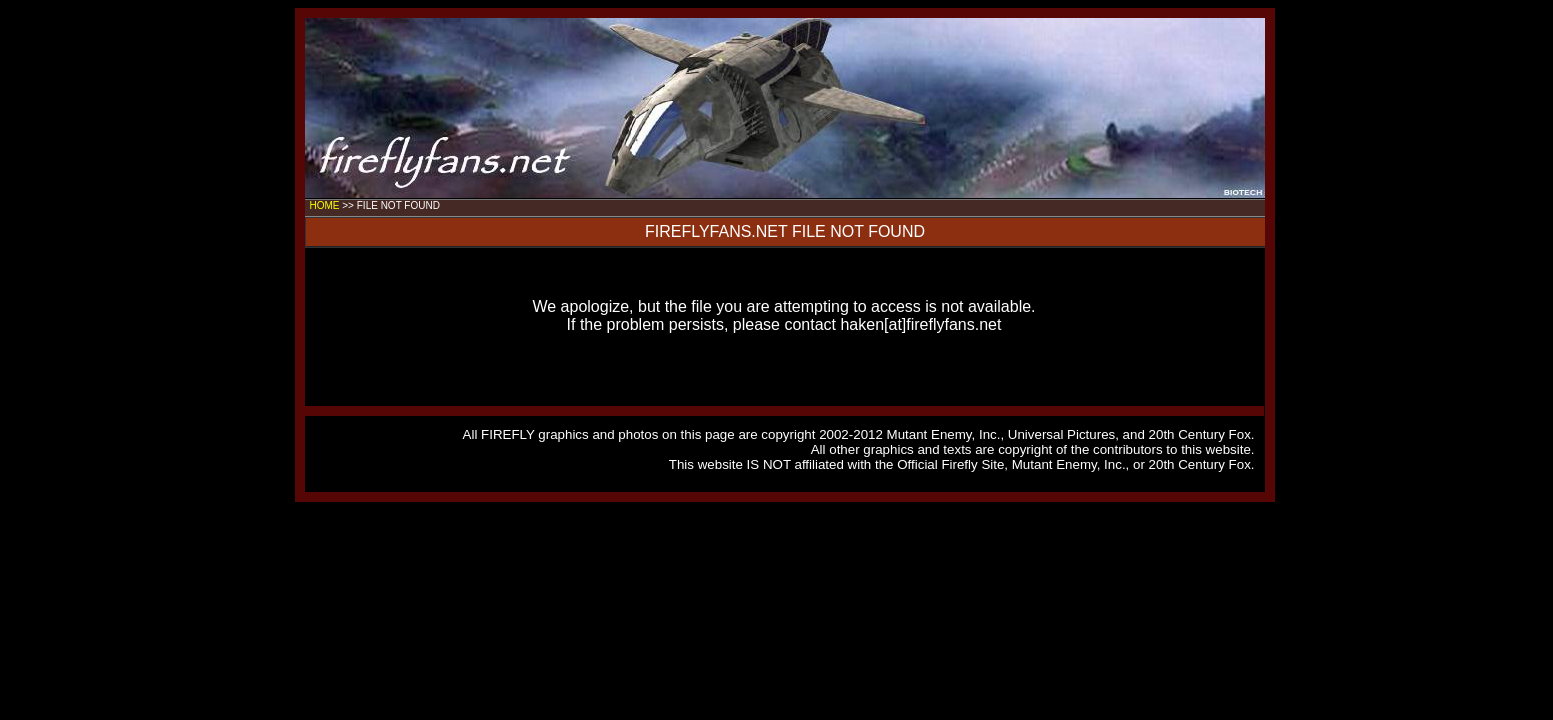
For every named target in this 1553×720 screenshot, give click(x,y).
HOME (325, 205)
